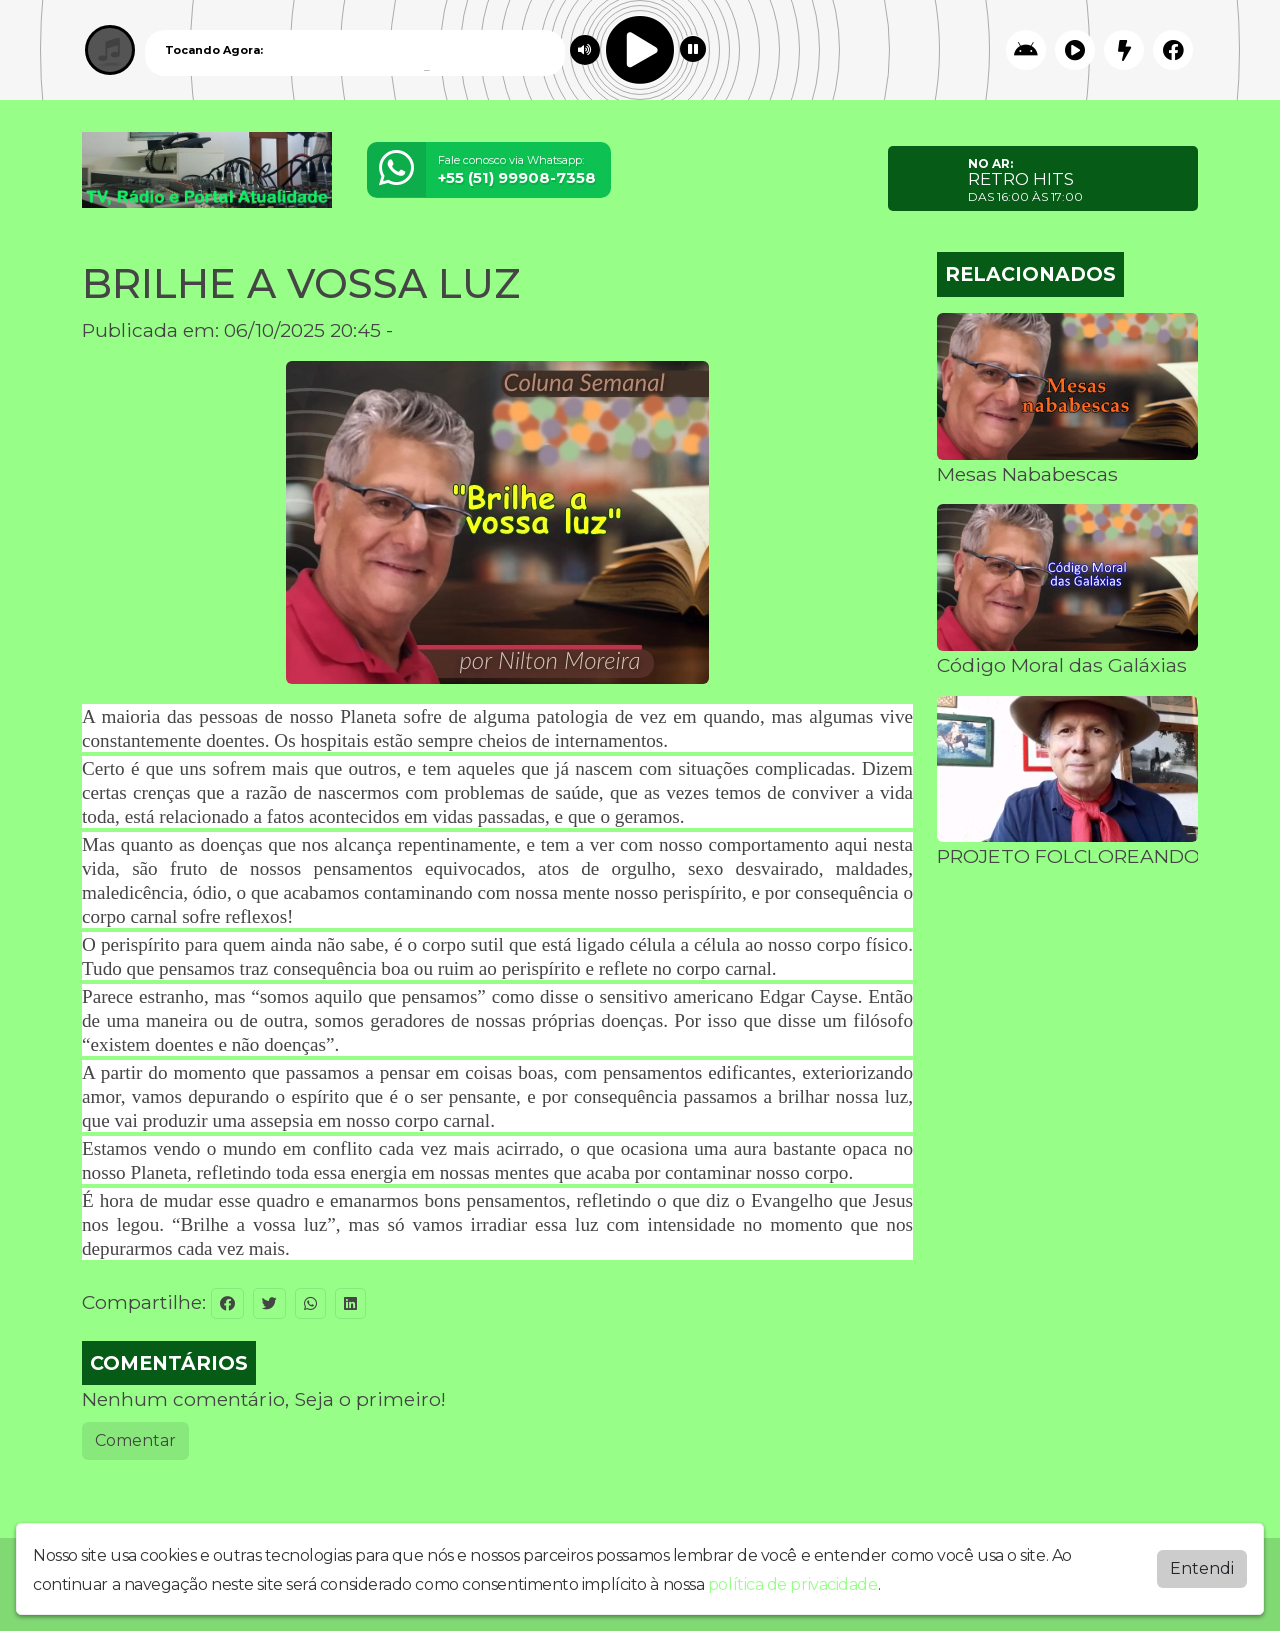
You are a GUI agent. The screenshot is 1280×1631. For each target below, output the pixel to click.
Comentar (135, 1440)
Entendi (1202, 1568)
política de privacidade (793, 1584)
